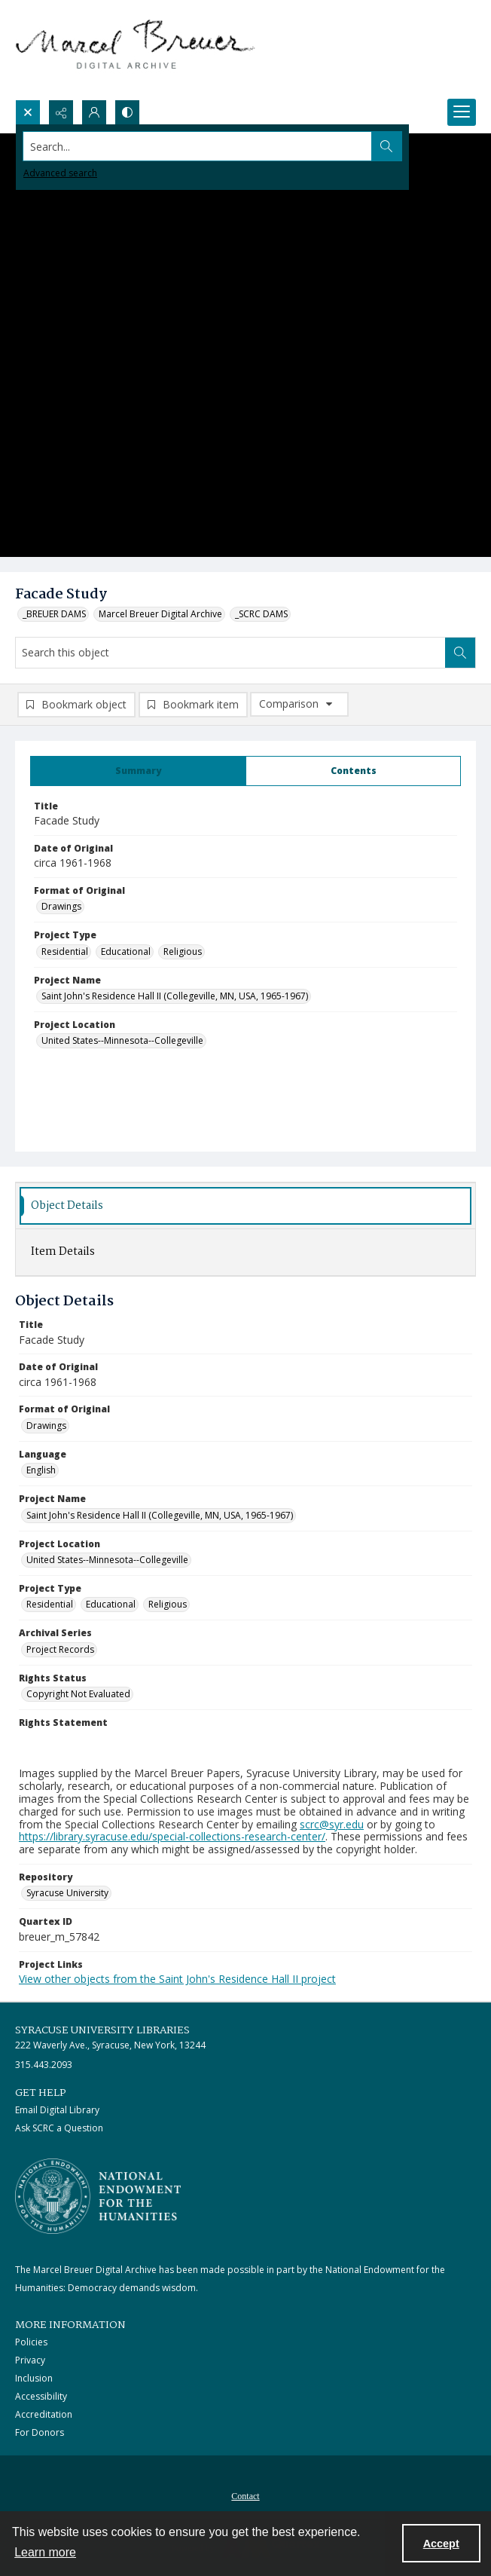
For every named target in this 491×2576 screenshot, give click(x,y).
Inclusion (34, 2378)
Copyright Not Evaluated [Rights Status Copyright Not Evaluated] (78, 1693)
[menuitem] (245, 2495)
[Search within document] (460, 653)
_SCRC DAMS (261, 613)
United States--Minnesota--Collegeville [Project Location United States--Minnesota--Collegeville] (122, 1040)
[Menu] (461, 112)
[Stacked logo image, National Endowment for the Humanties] (98, 2196)
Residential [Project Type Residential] (64, 951)
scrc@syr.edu (332, 1824)
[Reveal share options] (61, 112)
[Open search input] (28, 112)
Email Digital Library (57, 2109)
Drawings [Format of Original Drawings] (61, 906)
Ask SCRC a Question (59, 2128)
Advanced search (60, 173)
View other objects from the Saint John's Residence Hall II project (177, 1979)
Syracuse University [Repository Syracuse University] (67, 1892)
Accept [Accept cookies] (441, 2544)
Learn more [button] (45, 2552)
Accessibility (41, 2396)
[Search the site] (197, 146)
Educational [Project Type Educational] (126, 951)
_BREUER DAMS (54, 613)
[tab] (138, 771)
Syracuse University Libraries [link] (102, 2030)
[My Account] (94, 112)
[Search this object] (230, 653)
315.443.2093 (43, 2064)
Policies (31, 2342)
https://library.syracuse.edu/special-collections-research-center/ (172, 1836)
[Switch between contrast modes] (127, 112)
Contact (245, 2496)
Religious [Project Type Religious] (182, 951)
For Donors (39, 2432)
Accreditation (43, 2414)
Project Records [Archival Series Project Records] (60, 1649)
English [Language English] (41, 1470)
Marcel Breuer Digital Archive (160, 613)
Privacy (30, 2360)
